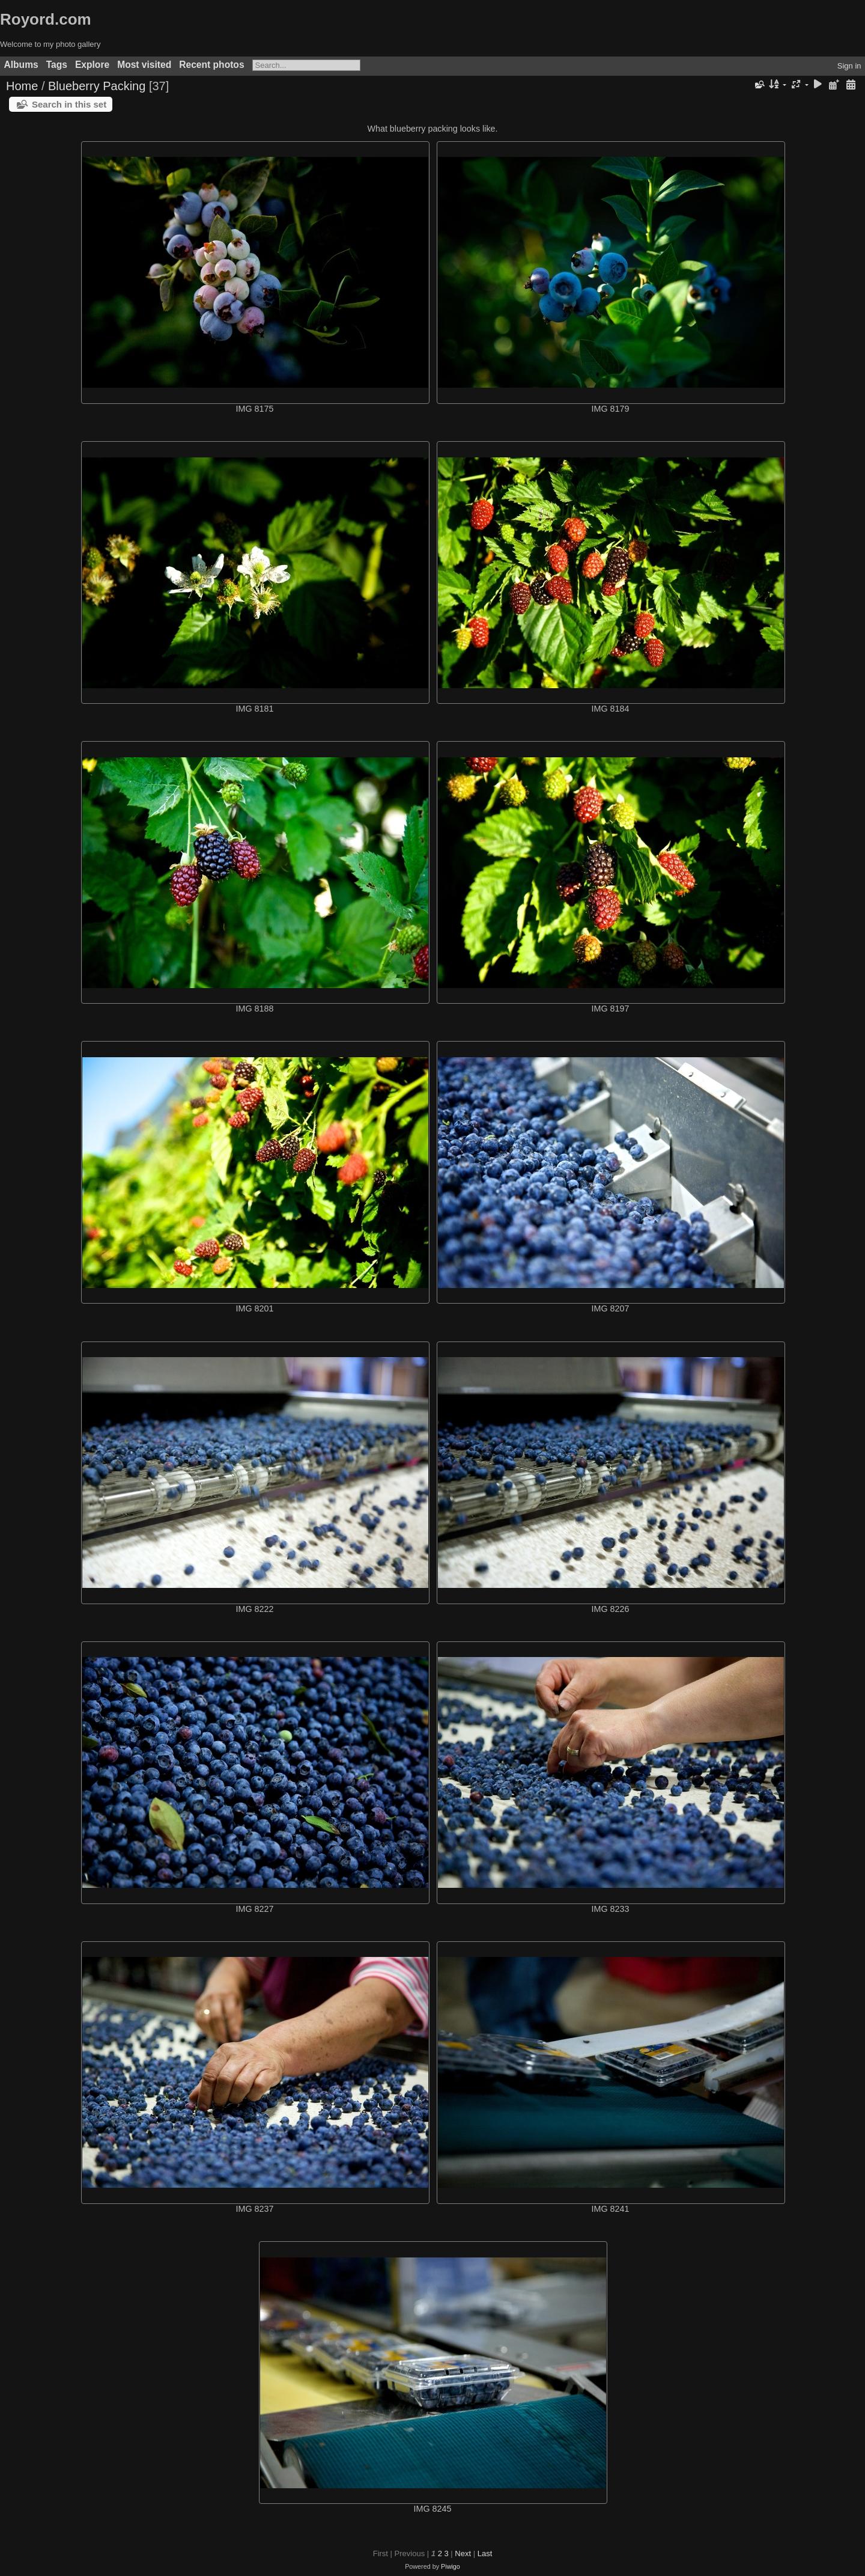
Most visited (144, 65)
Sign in (849, 65)
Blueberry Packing (96, 86)
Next (463, 2553)
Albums (21, 65)
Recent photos (211, 65)
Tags (56, 65)
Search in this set (69, 104)
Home (22, 86)
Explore (92, 65)
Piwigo (450, 2566)
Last (485, 2553)
